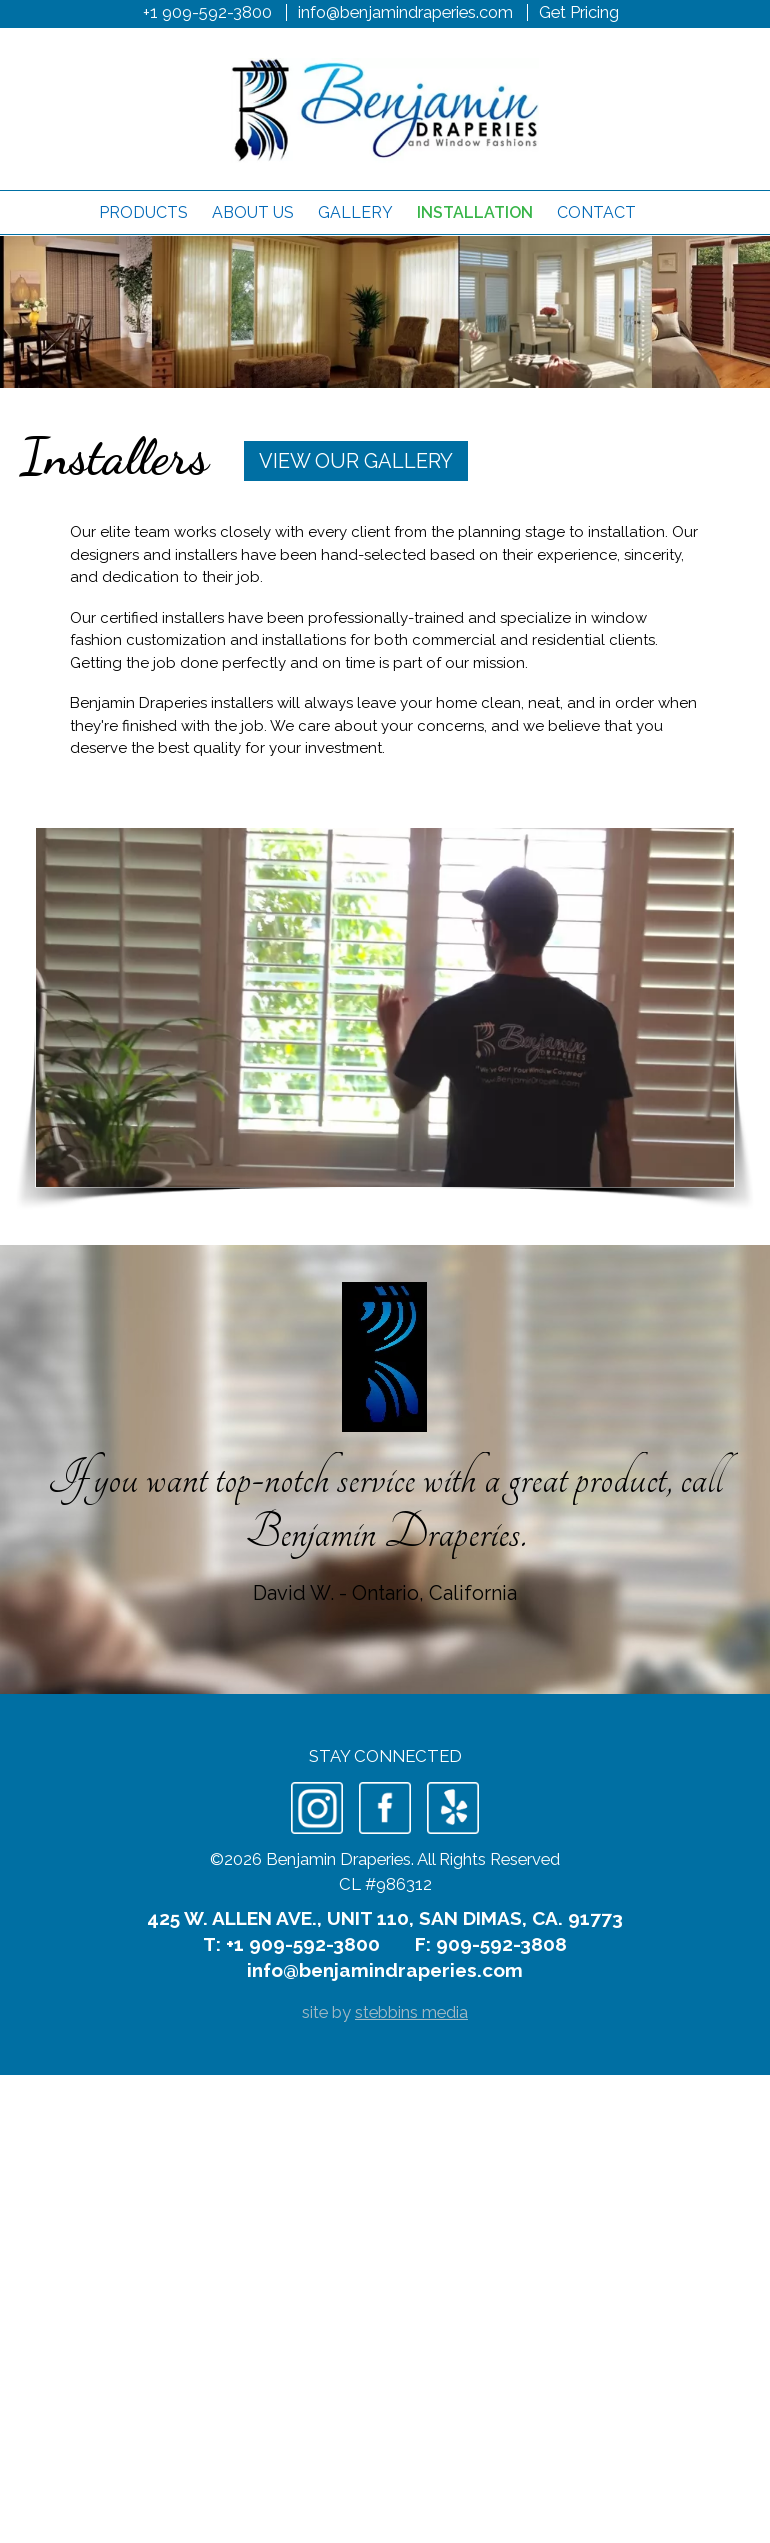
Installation (475, 212)
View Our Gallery (356, 461)
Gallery (355, 212)
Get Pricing (579, 12)
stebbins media (411, 2012)
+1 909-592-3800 (207, 12)
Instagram (317, 1808)
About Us (253, 212)
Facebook (385, 1808)
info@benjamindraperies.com (405, 12)
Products (143, 212)
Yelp (453, 1808)
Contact (596, 212)
